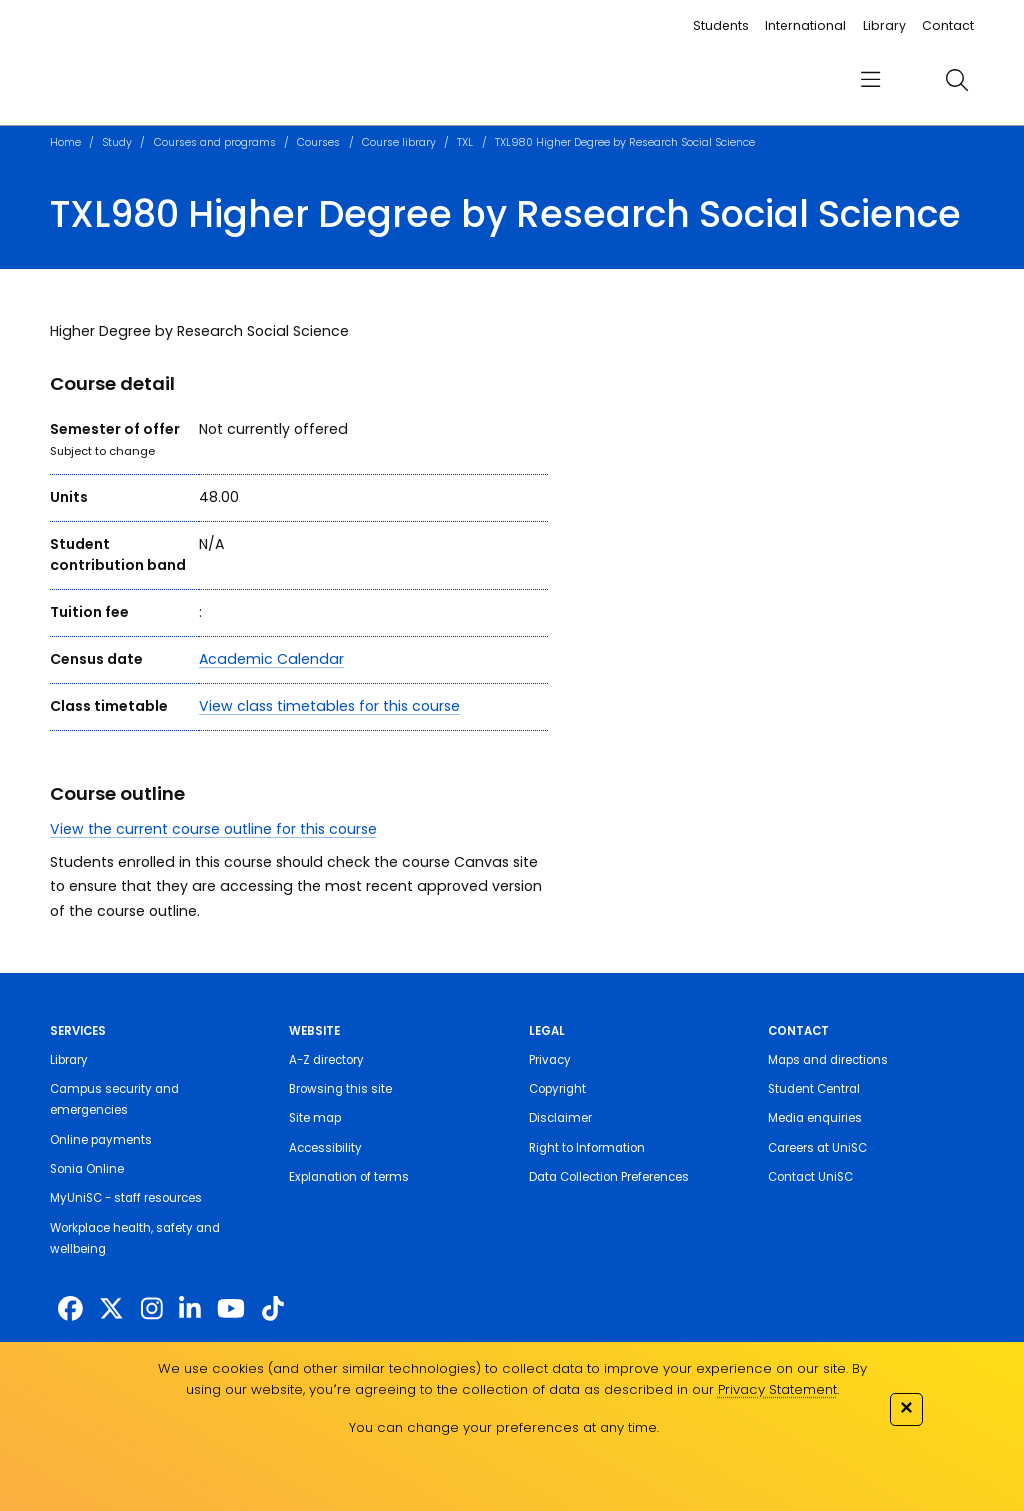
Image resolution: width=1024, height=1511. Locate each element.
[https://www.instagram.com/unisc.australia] (152, 1309)
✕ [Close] (906, 1407)
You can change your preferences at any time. (504, 1427)
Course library (399, 142)
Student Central (814, 1089)
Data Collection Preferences (609, 1177)
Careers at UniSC (817, 1148)
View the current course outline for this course (213, 829)
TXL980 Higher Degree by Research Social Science (625, 142)
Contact (948, 25)
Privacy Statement (777, 1389)
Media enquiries (815, 1118)
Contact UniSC (810, 1177)
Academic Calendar (271, 659)
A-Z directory (326, 1060)
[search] (956, 80)
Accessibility (325, 1148)
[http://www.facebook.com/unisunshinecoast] (70, 1309)
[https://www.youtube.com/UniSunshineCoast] (231, 1309)
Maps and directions (828, 1060)
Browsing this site (340, 1089)
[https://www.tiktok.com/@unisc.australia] (273, 1309)
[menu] (870, 80)
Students (721, 25)
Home (65, 142)
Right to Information (587, 1148)
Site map (315, 1118)
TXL (465, 142)
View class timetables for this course (329, 706)
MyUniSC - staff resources (126, 1198)
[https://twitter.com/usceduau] (111, 1309)
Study (117, 142)
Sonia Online (87, 1169)
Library (884, 25)
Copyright (557, 1089)
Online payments (101, 1140)
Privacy (550, 1060)
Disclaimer (560, 1118)
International (805, 25)
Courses (318, 142)
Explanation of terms (349, 1177)
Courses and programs (215, 142)
